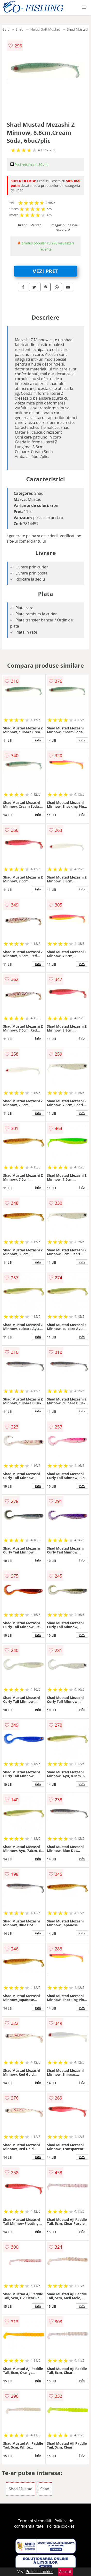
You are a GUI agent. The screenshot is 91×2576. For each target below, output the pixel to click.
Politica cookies (60, 2526)
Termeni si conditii (34, 2520)
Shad (20, 29)
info (38, 740)
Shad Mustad (77, 29)
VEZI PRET (45, 271)
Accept (65, 2571)
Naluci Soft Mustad (45, 29)
